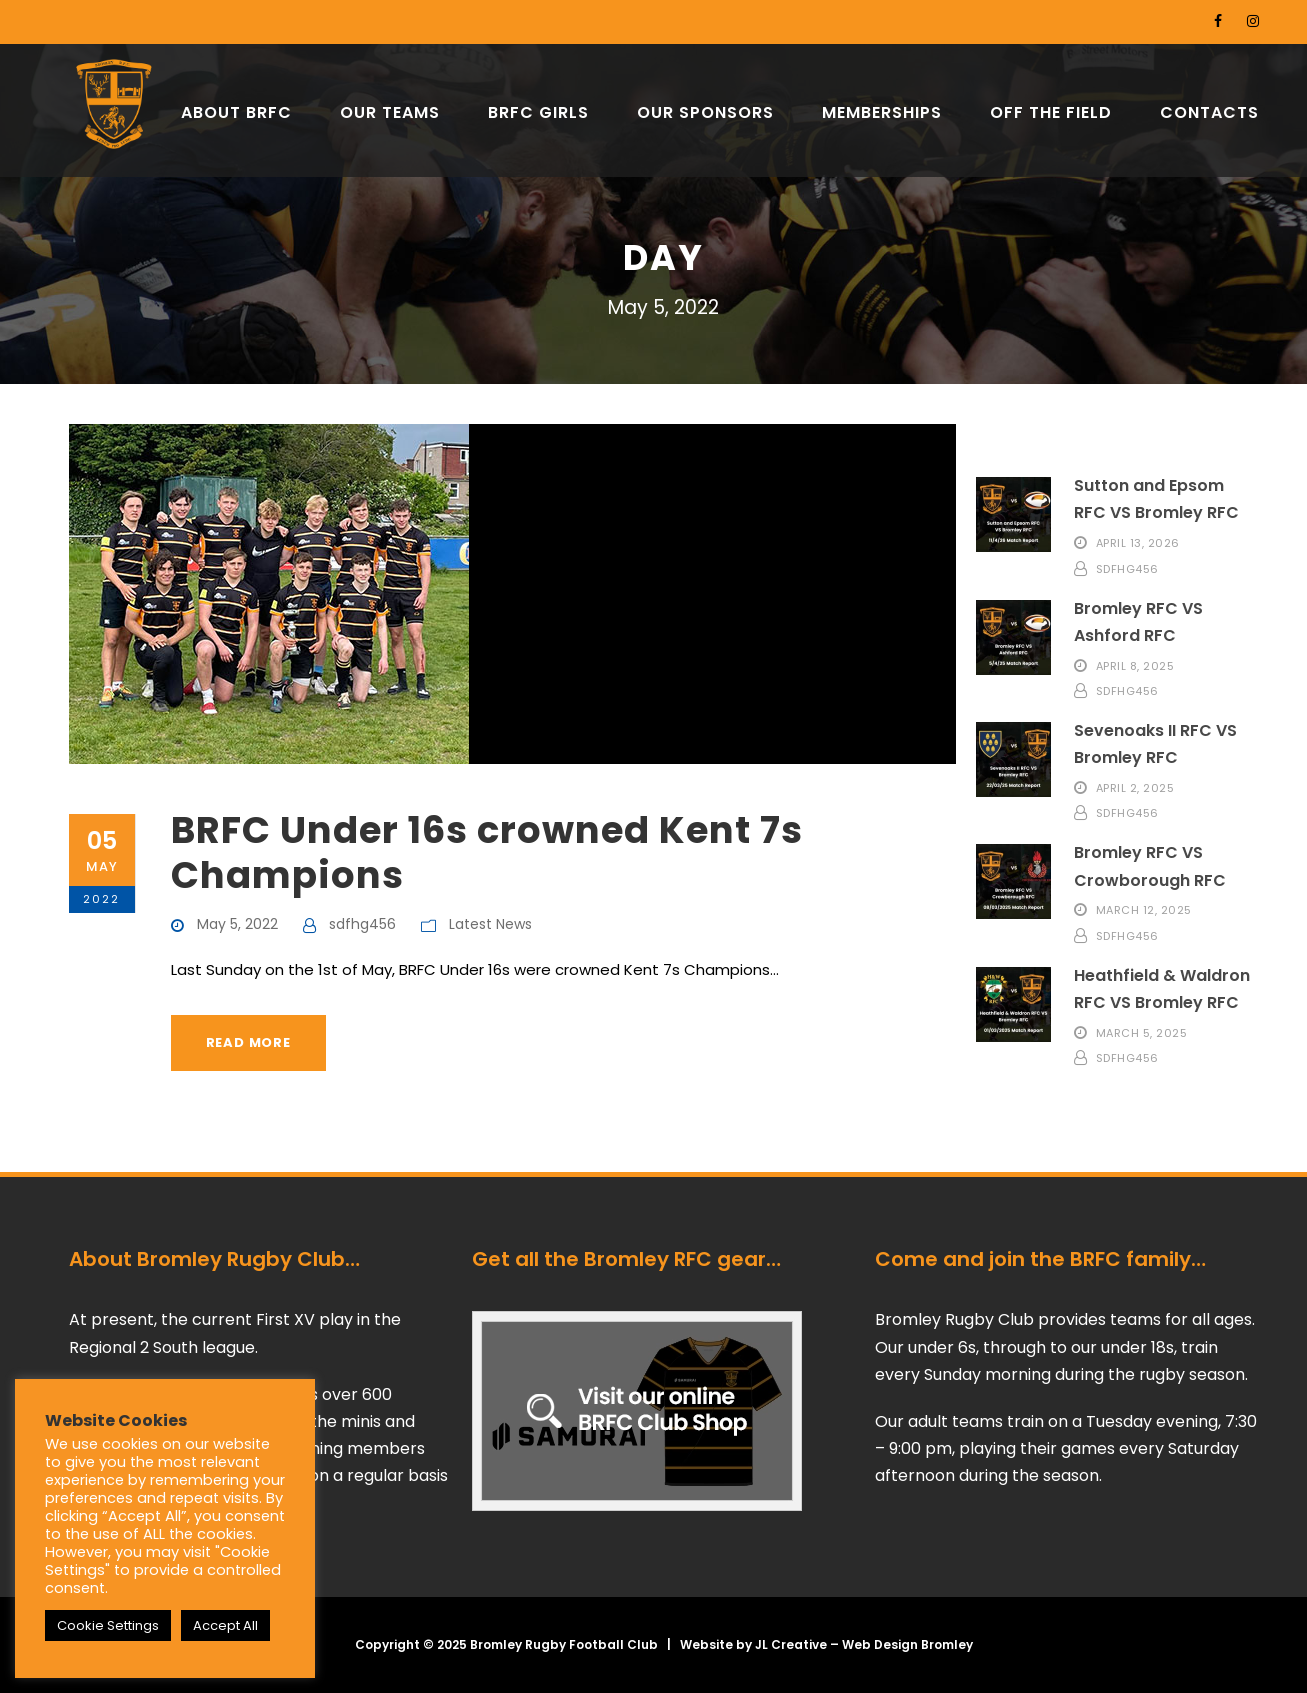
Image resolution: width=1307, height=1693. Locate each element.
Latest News (490, 924)
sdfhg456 (362, 924)
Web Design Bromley (907, 1644)
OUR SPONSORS (705, 112)
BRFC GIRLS (538, 112)
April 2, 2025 (1135, 787)
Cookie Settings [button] (108, 1625)
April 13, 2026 (1138, 543)
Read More (248, 1042)
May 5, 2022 (237, 924)
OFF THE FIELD (1051, 112)
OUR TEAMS (390, 112)
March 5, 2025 (1142, 1032)
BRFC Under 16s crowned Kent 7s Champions (487, 852)
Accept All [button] (225, 1625)
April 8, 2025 (1135, 665)
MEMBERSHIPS (882, 112)
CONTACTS (1209, 112)
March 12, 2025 (1144, 910)
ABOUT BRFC (236, 112)
